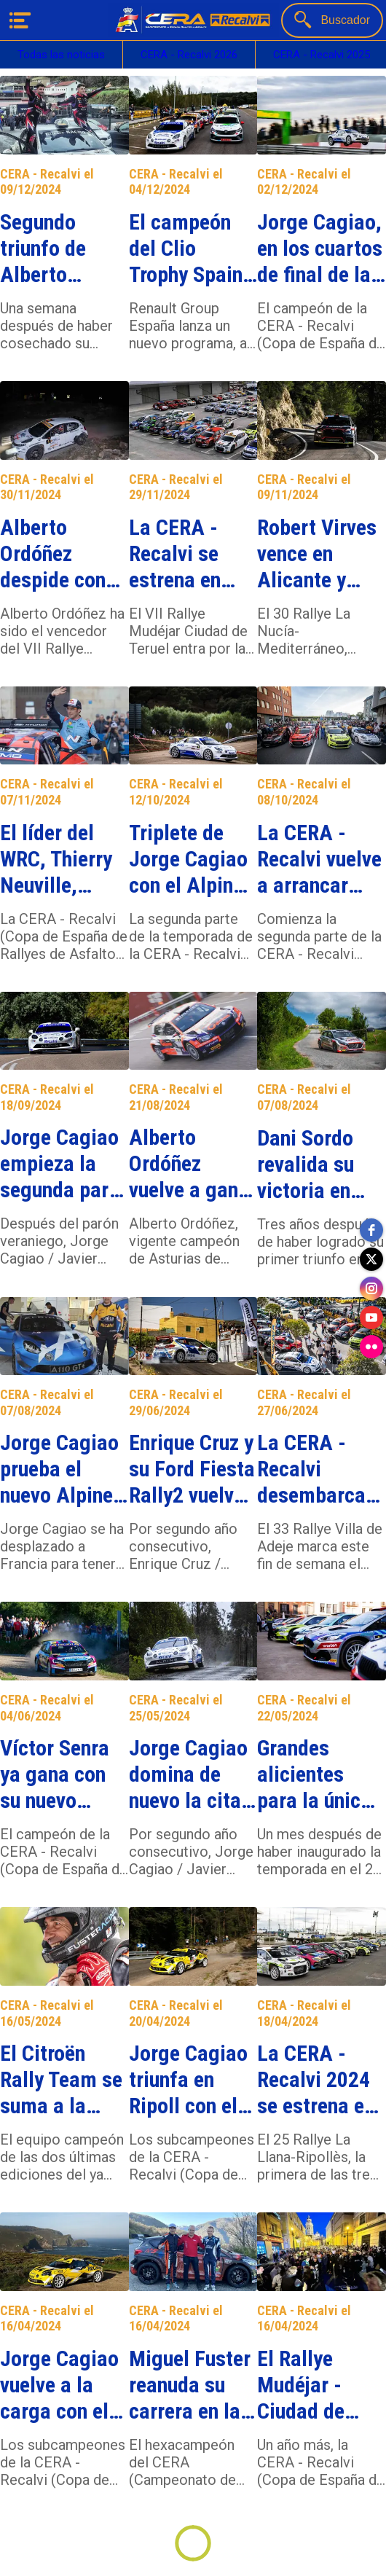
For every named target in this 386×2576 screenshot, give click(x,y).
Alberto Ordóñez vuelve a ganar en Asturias (192, 1163)
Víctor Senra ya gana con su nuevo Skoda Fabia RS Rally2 (55, 1774)
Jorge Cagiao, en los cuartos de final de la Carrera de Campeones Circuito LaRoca (319, 248)
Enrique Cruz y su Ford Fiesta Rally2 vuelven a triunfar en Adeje (192, 1469)
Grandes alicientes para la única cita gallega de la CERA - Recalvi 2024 (314, 1774)
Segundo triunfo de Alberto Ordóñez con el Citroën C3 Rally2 (56, 248)
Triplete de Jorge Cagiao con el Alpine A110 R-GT (188, 859)
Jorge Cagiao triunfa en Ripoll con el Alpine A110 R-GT (188, 2079)
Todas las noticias (61, 54)
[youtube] (371, 1317)
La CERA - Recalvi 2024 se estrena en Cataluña (315, 2079)
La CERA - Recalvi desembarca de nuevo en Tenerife (311, 1469)
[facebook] (371, 1230)
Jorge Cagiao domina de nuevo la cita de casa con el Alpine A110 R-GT (192, 1774)
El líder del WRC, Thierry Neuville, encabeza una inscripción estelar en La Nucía (59, 859)
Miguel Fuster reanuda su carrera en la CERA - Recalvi (190, 2385)
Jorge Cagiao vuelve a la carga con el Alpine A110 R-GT (59, 2385)
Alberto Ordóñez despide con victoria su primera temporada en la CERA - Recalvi (61, 553)
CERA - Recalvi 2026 (189, 54)
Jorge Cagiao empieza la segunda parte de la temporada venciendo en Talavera (63, 1163)
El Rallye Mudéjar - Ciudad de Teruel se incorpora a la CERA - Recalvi (318, 2385)
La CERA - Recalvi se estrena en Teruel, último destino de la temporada (190, 553)
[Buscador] (332, 20)
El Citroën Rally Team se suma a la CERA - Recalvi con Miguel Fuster (61, 2079)
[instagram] (371, 1288)
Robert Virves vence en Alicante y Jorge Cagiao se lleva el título (317, 553)
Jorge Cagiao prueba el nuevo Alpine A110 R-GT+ (59, 1469)
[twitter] (371, 1259)
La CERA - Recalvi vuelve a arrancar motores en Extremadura (319, 859)
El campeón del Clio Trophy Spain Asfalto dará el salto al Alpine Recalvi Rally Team (192, 248)
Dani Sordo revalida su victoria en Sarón (305, 1164)
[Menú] (20, 20)
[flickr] (371, 1346)
